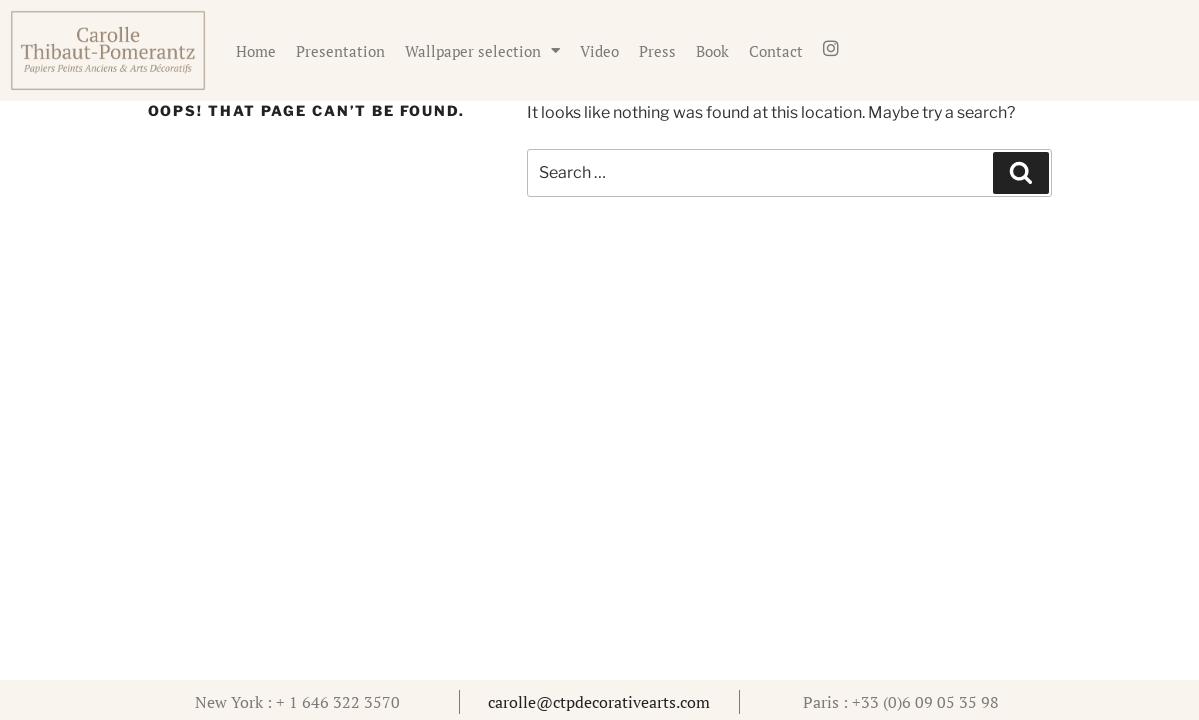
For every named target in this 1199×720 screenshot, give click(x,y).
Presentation (340, 51)
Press (657, 51)
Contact (776, 51)
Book (712, 51)
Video (599, 51)
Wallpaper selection (482, 50)
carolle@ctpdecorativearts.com (599, 702)
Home (256, 51)
